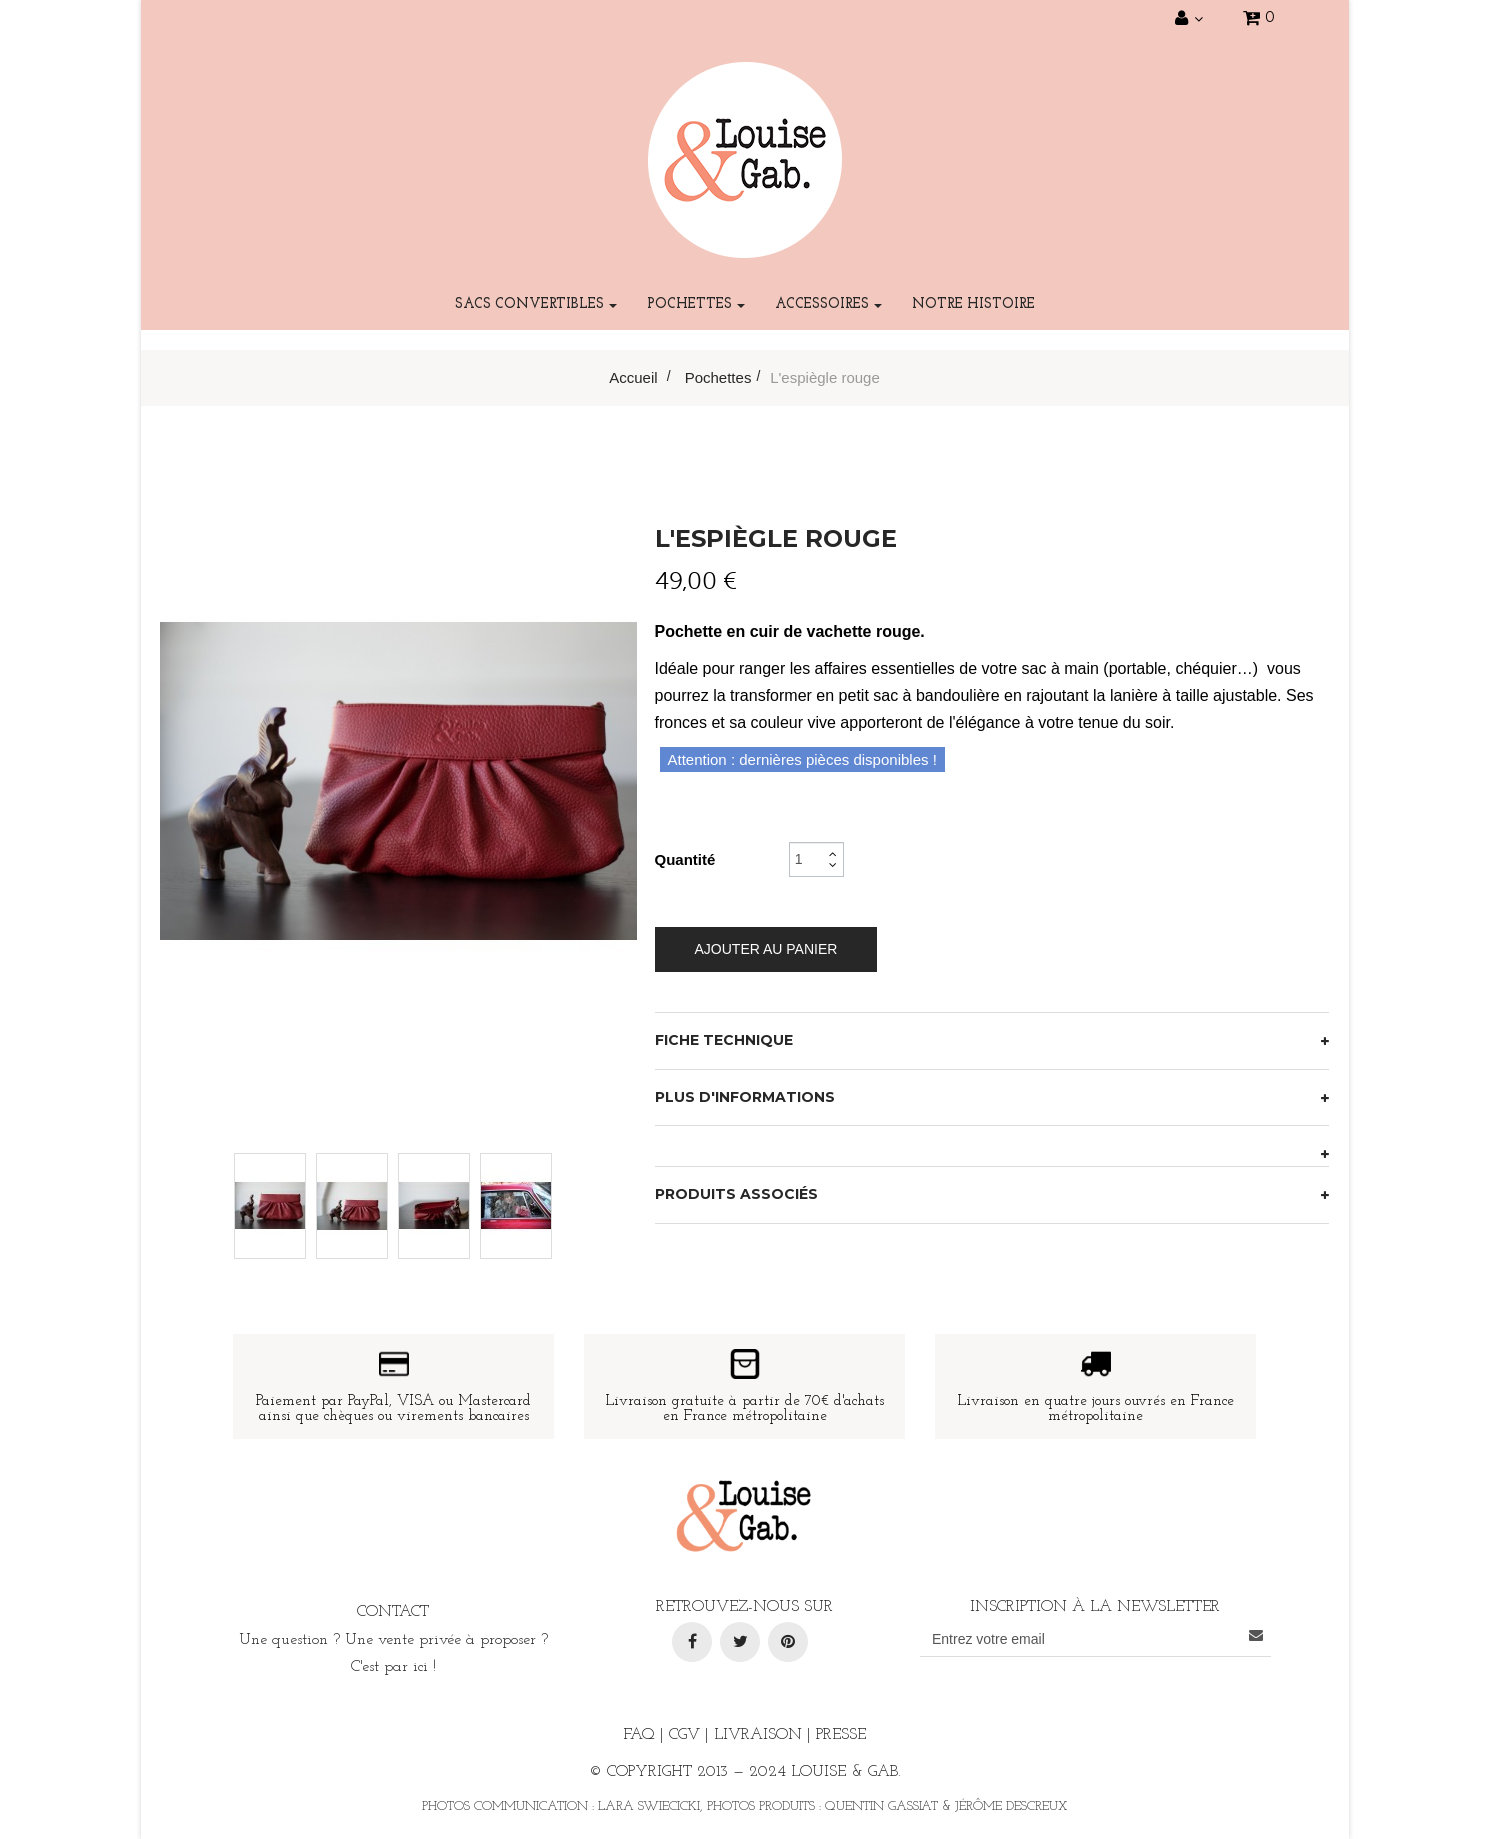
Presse (841, 1735)
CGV (684, 1735)
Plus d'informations (745, 1097)
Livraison (758, 1735)
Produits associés (736, 1194)
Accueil (633, 377)
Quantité (685, 859)
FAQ (639, 1735)
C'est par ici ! (393, 1667)
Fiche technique (724, 1040)
